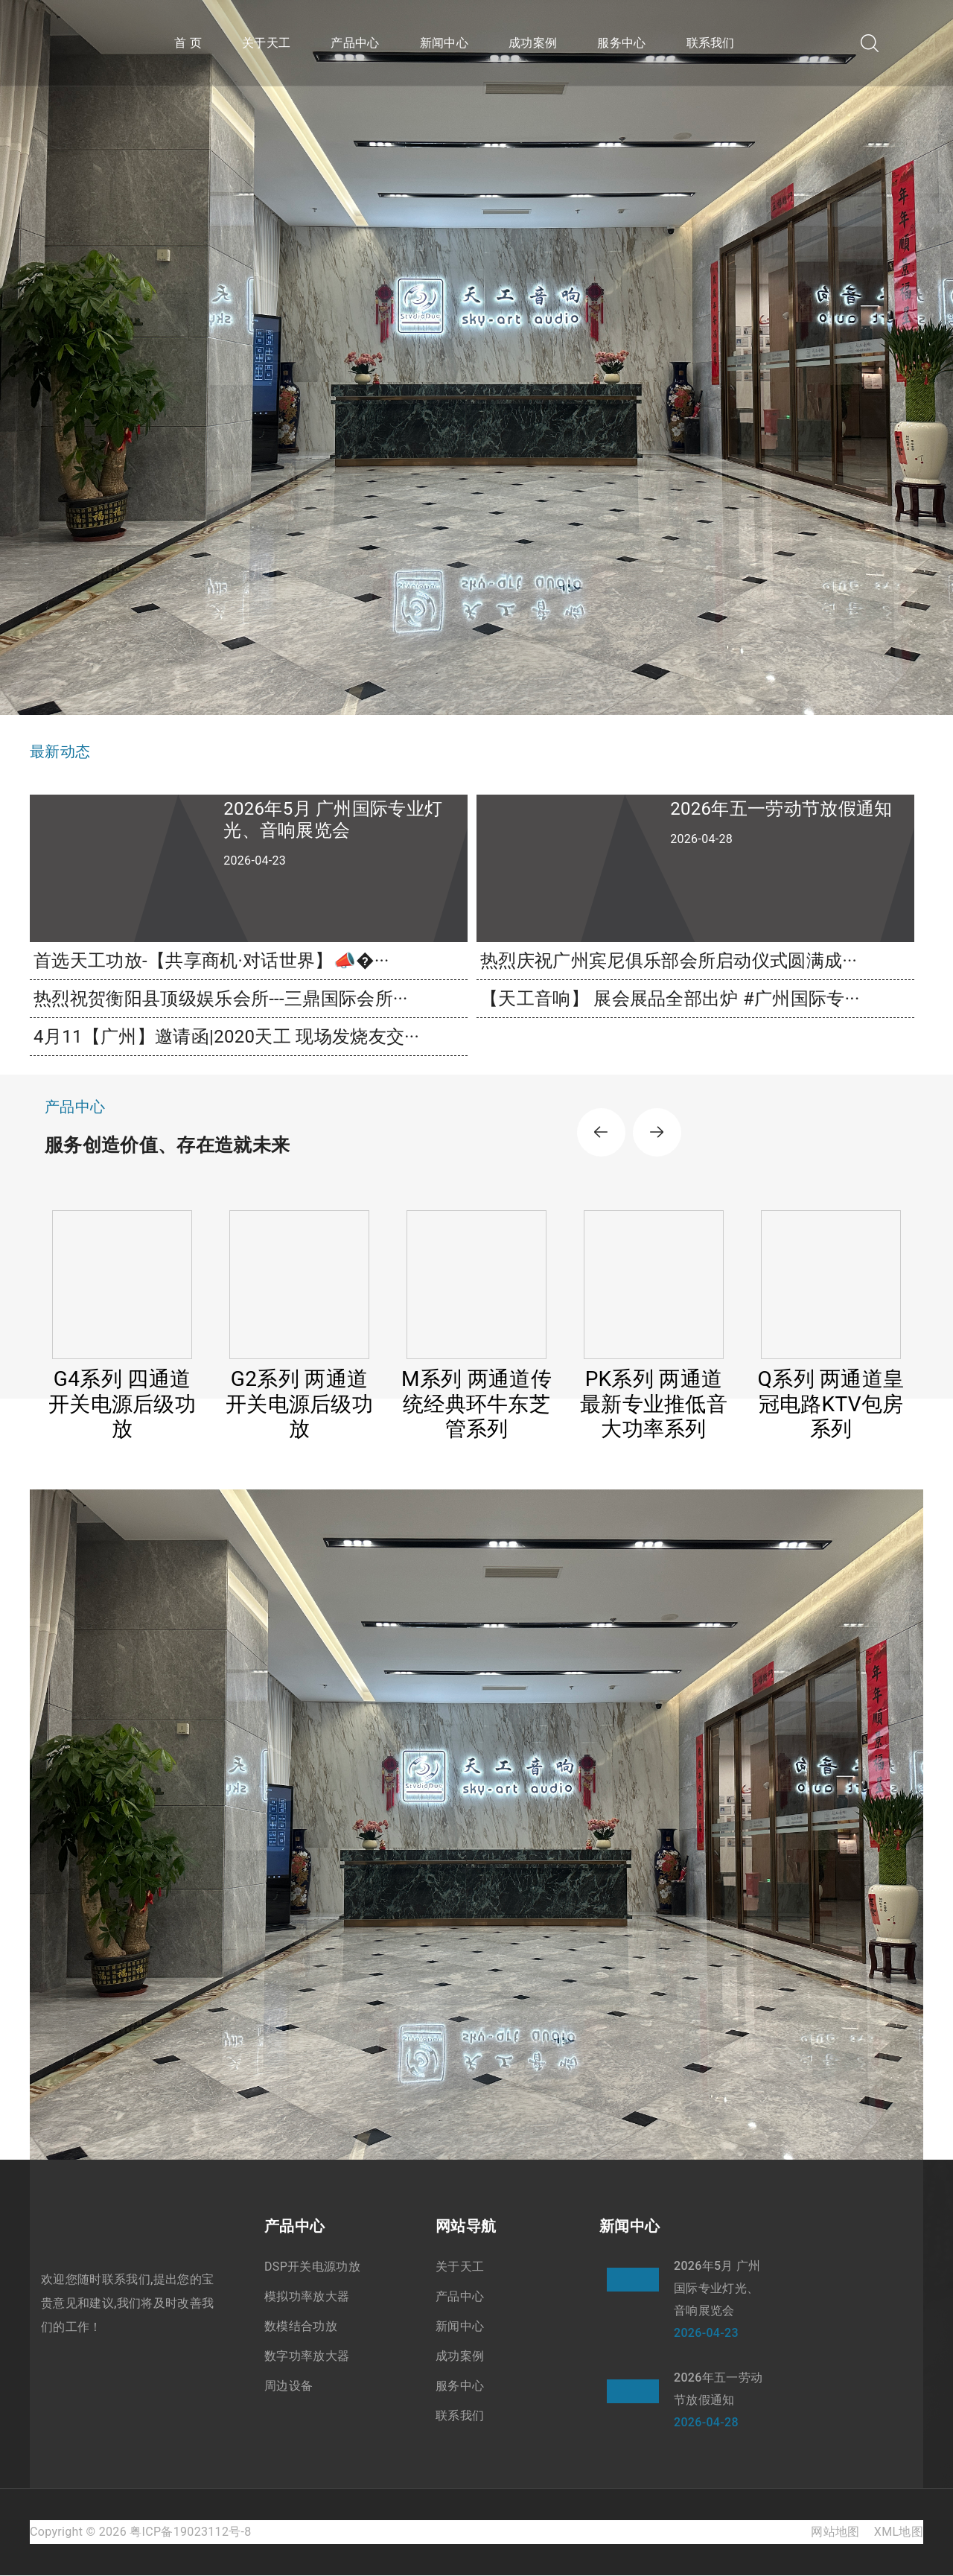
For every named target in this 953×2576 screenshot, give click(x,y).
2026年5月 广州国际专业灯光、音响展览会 (717, 2288)
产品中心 (355, 43)
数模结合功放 (300, 2327)
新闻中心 (444, 43)
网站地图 (835, 2532)
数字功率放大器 (306, 2357)
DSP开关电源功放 (312, 2267)
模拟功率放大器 (306, 2297)
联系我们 (710, 43)
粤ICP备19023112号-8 (190, 2532)
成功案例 (533, 43)
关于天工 (266, 43)
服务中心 (621, 43)
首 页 (188, 43)
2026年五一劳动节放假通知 (718, 2389)
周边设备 (288, 2386)
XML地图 (898, 2532)
